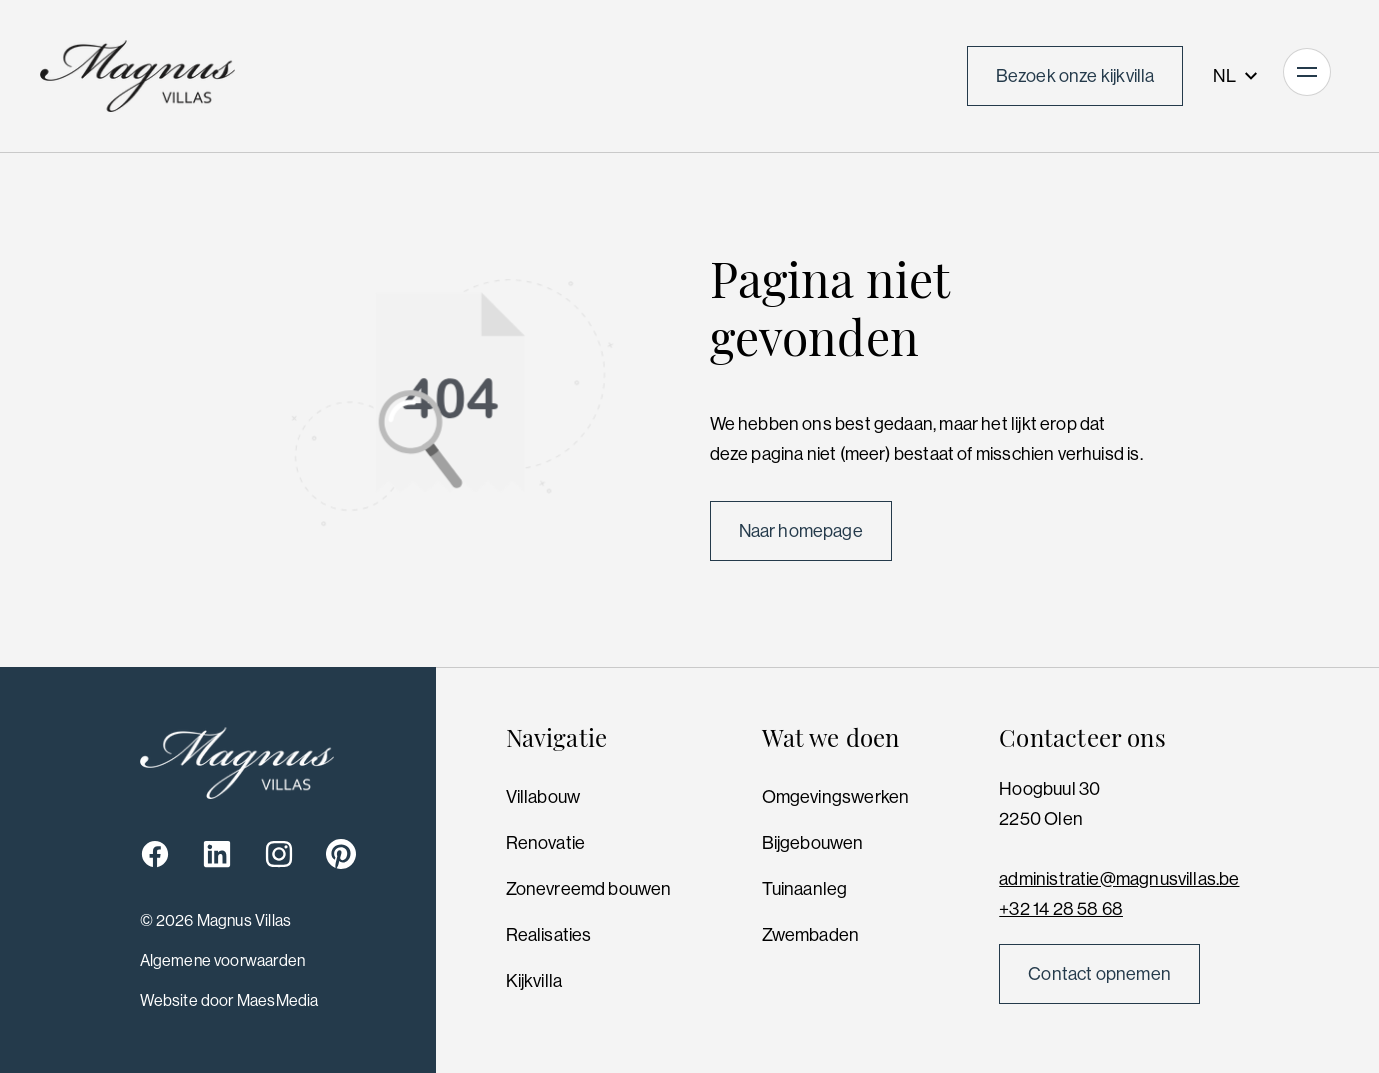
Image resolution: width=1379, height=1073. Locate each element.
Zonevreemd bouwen (589, 889)
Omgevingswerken (836, 797)
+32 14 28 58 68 (1061, 909)
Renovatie (546, 843)
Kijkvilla (534, 981)
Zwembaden (811, 935)
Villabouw (543, 797)
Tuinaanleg (805, 889)
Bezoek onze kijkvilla (1075, 76)
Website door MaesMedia (229, 1000)
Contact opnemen (1099, 974)
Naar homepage (801, 531)
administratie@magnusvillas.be (1119, 879)
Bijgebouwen (813, 843)
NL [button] (1236, 76)
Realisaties (549, 935)
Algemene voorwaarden (223, 960)
